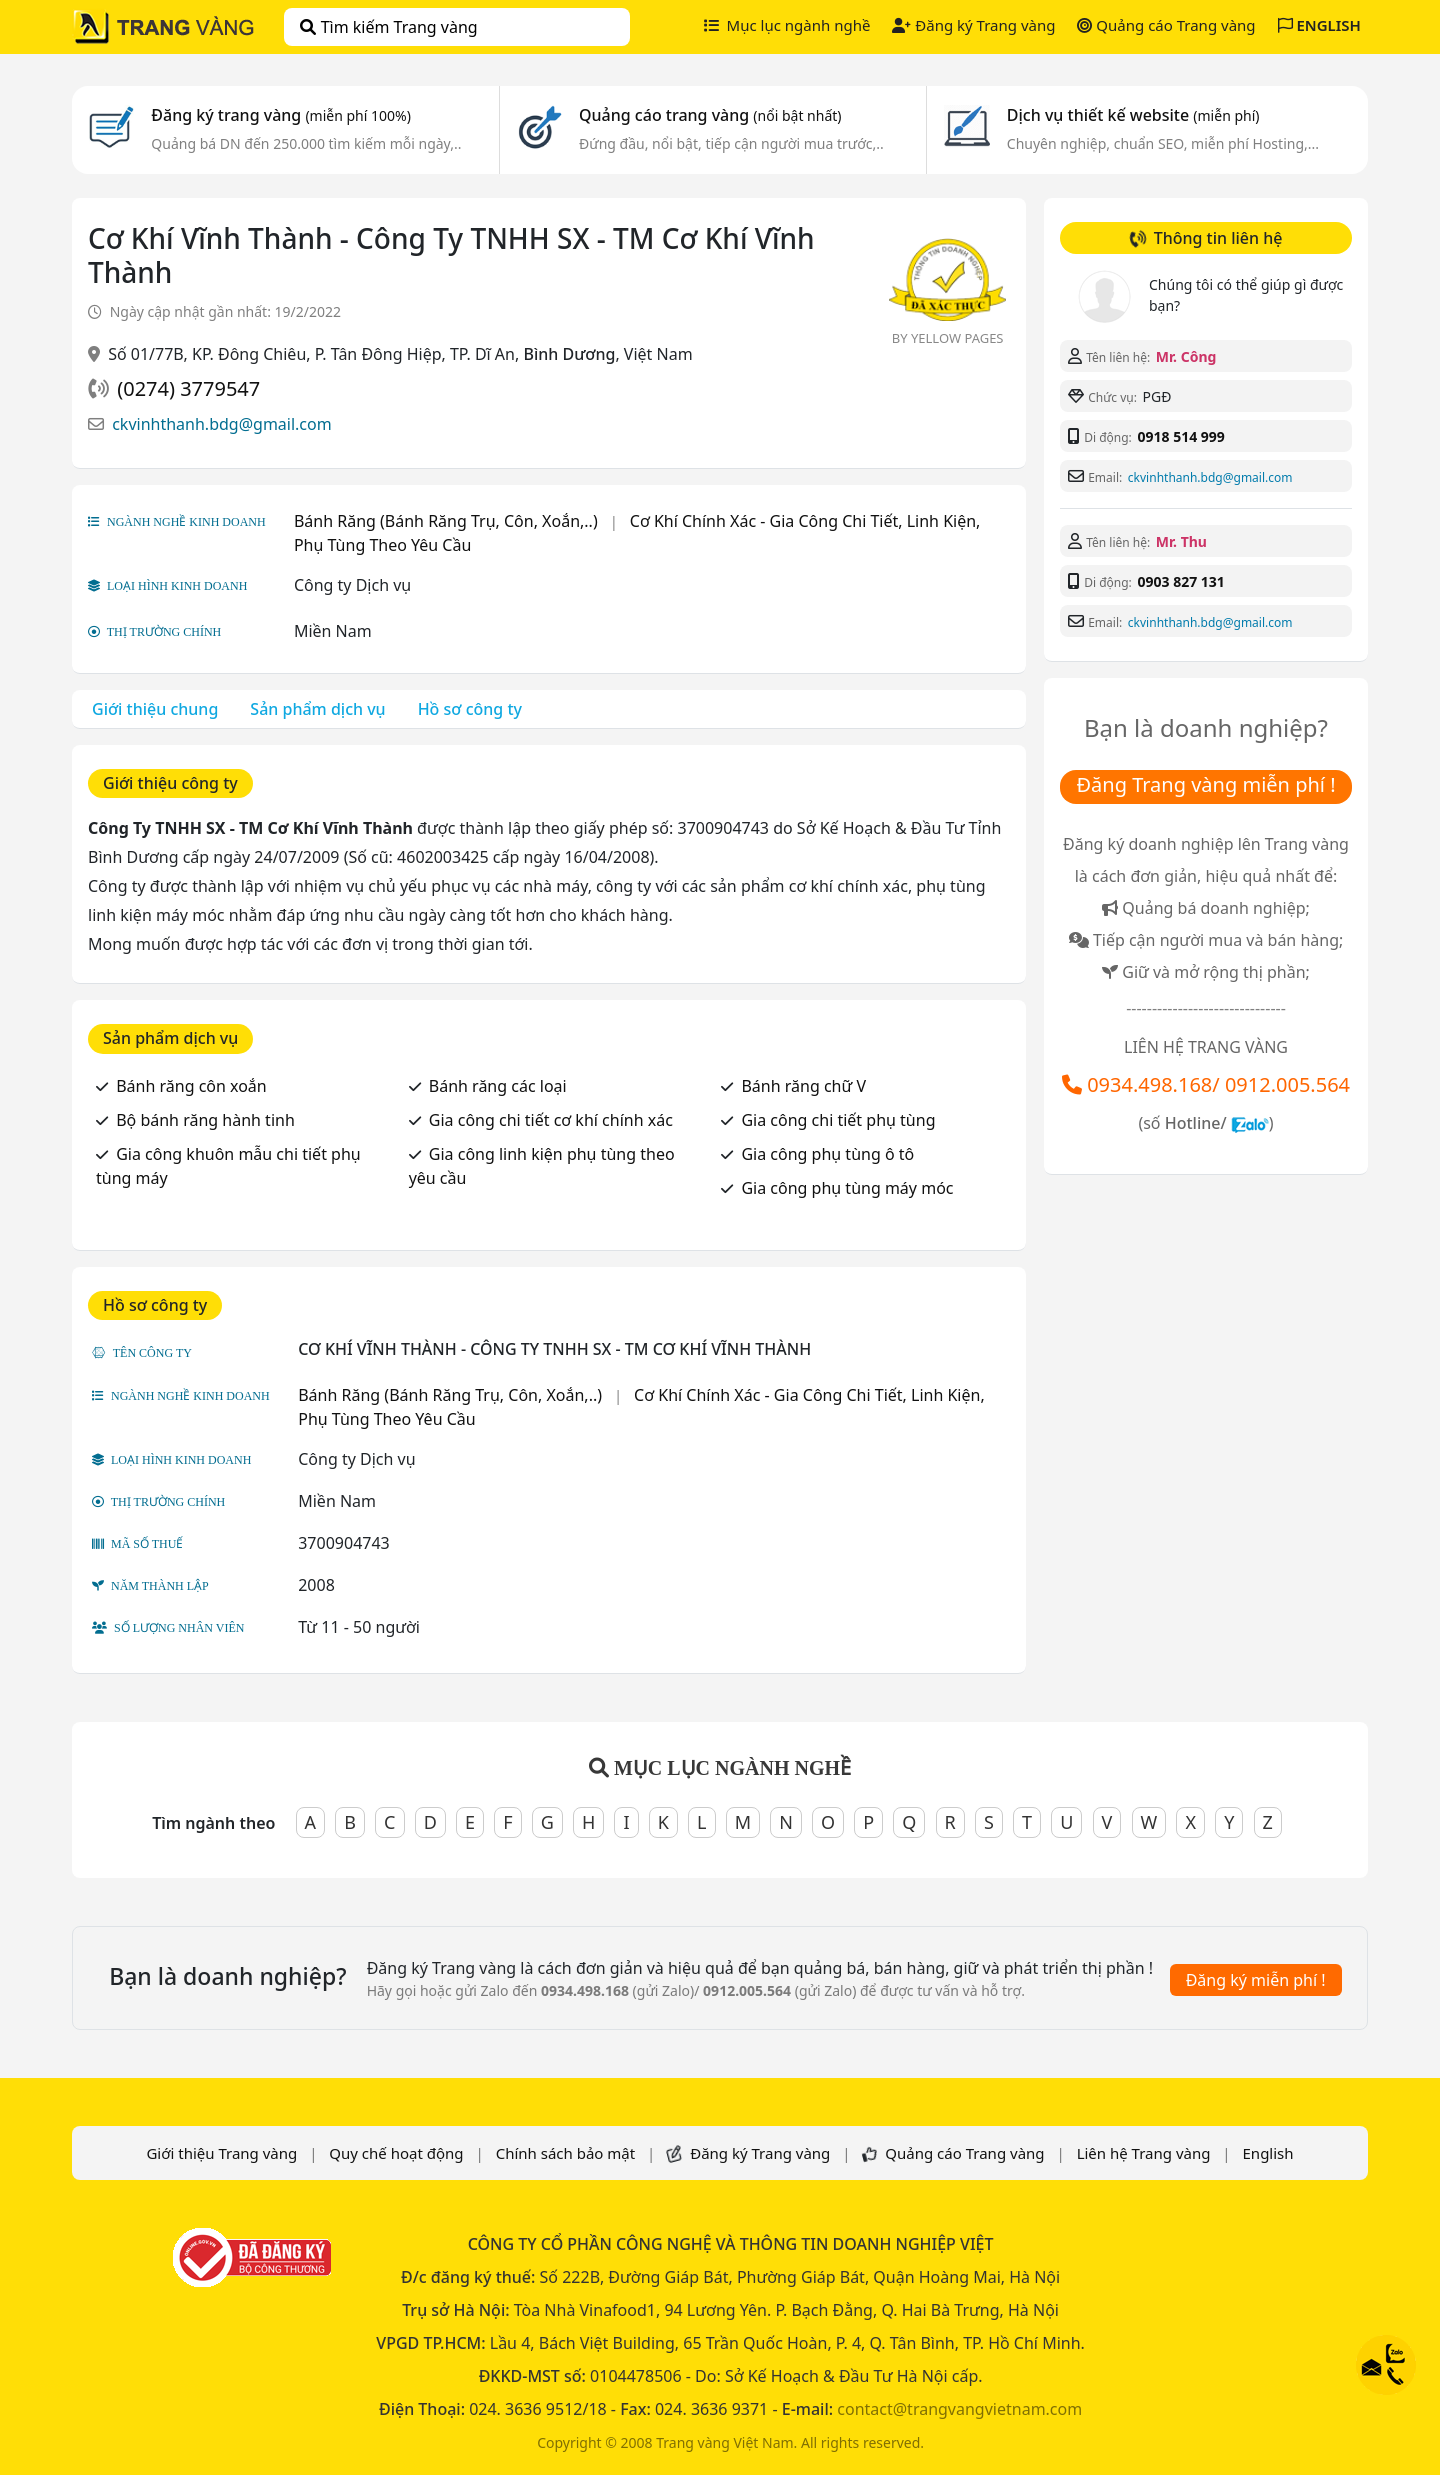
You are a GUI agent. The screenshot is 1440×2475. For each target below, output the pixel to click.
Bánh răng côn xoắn (191, 1086)
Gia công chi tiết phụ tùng (838, 1120)
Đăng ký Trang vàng (973, 25)
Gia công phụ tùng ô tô (827, 1154)
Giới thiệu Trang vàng (221, 2153)
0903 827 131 (1180, 581)
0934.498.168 (1149, 1084)
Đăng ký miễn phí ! (1256, 1980)
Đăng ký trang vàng (281, 115)
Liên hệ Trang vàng (1144, 2153)
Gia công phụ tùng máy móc (847, 1188)
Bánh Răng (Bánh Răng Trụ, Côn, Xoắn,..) (446, 521)
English (1268, 2153)
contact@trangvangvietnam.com (959, 2409)
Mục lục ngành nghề (787, 25)
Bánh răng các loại (498, 1086)
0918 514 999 (1180, 436)
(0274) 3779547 (188, 388)
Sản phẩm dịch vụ (317, 709)
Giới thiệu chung (155, 709)
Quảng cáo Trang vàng (1166, 25)
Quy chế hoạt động (396, 2153)
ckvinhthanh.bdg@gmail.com (222, 424)
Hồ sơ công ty (470, 709)
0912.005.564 (1287, 1084)
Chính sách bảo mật (566, 2153)
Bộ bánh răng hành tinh (205, 1120)
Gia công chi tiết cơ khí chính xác (551, 1120)
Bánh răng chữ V (803, 1086)
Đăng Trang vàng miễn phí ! (1205, 784)
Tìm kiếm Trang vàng (388, 27)
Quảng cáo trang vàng (710, 115)
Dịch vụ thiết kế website (1133, 115)
